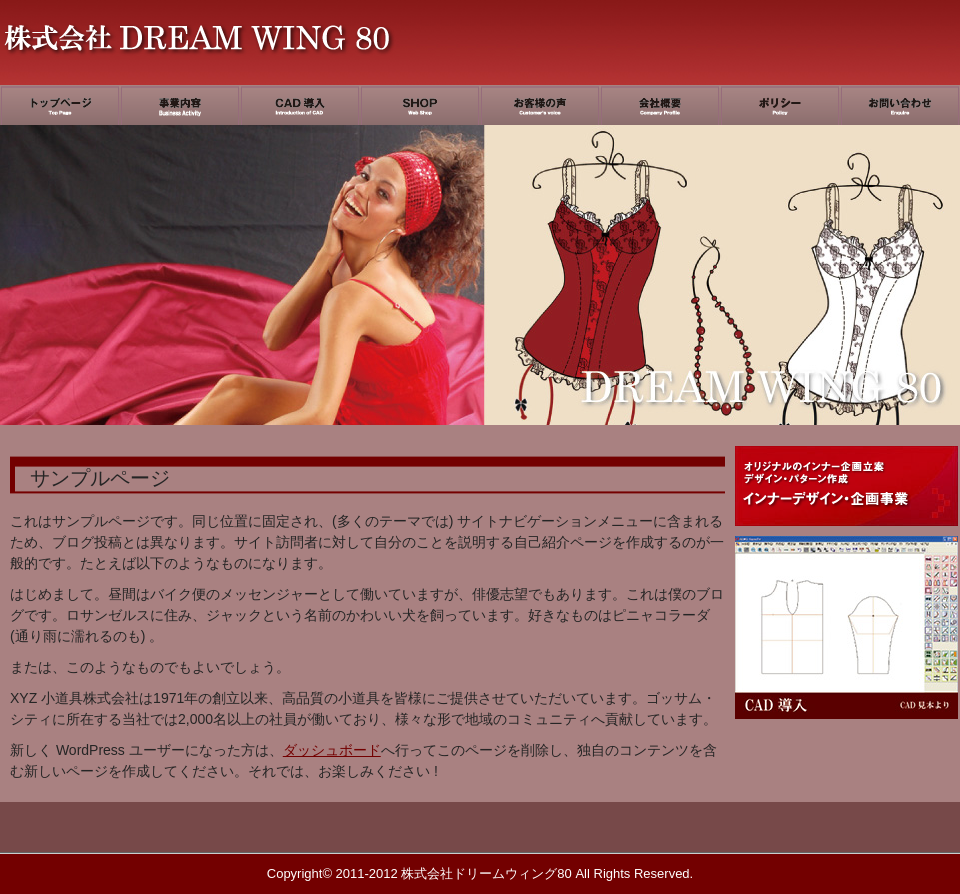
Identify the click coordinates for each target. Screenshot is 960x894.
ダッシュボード (332, 750)
